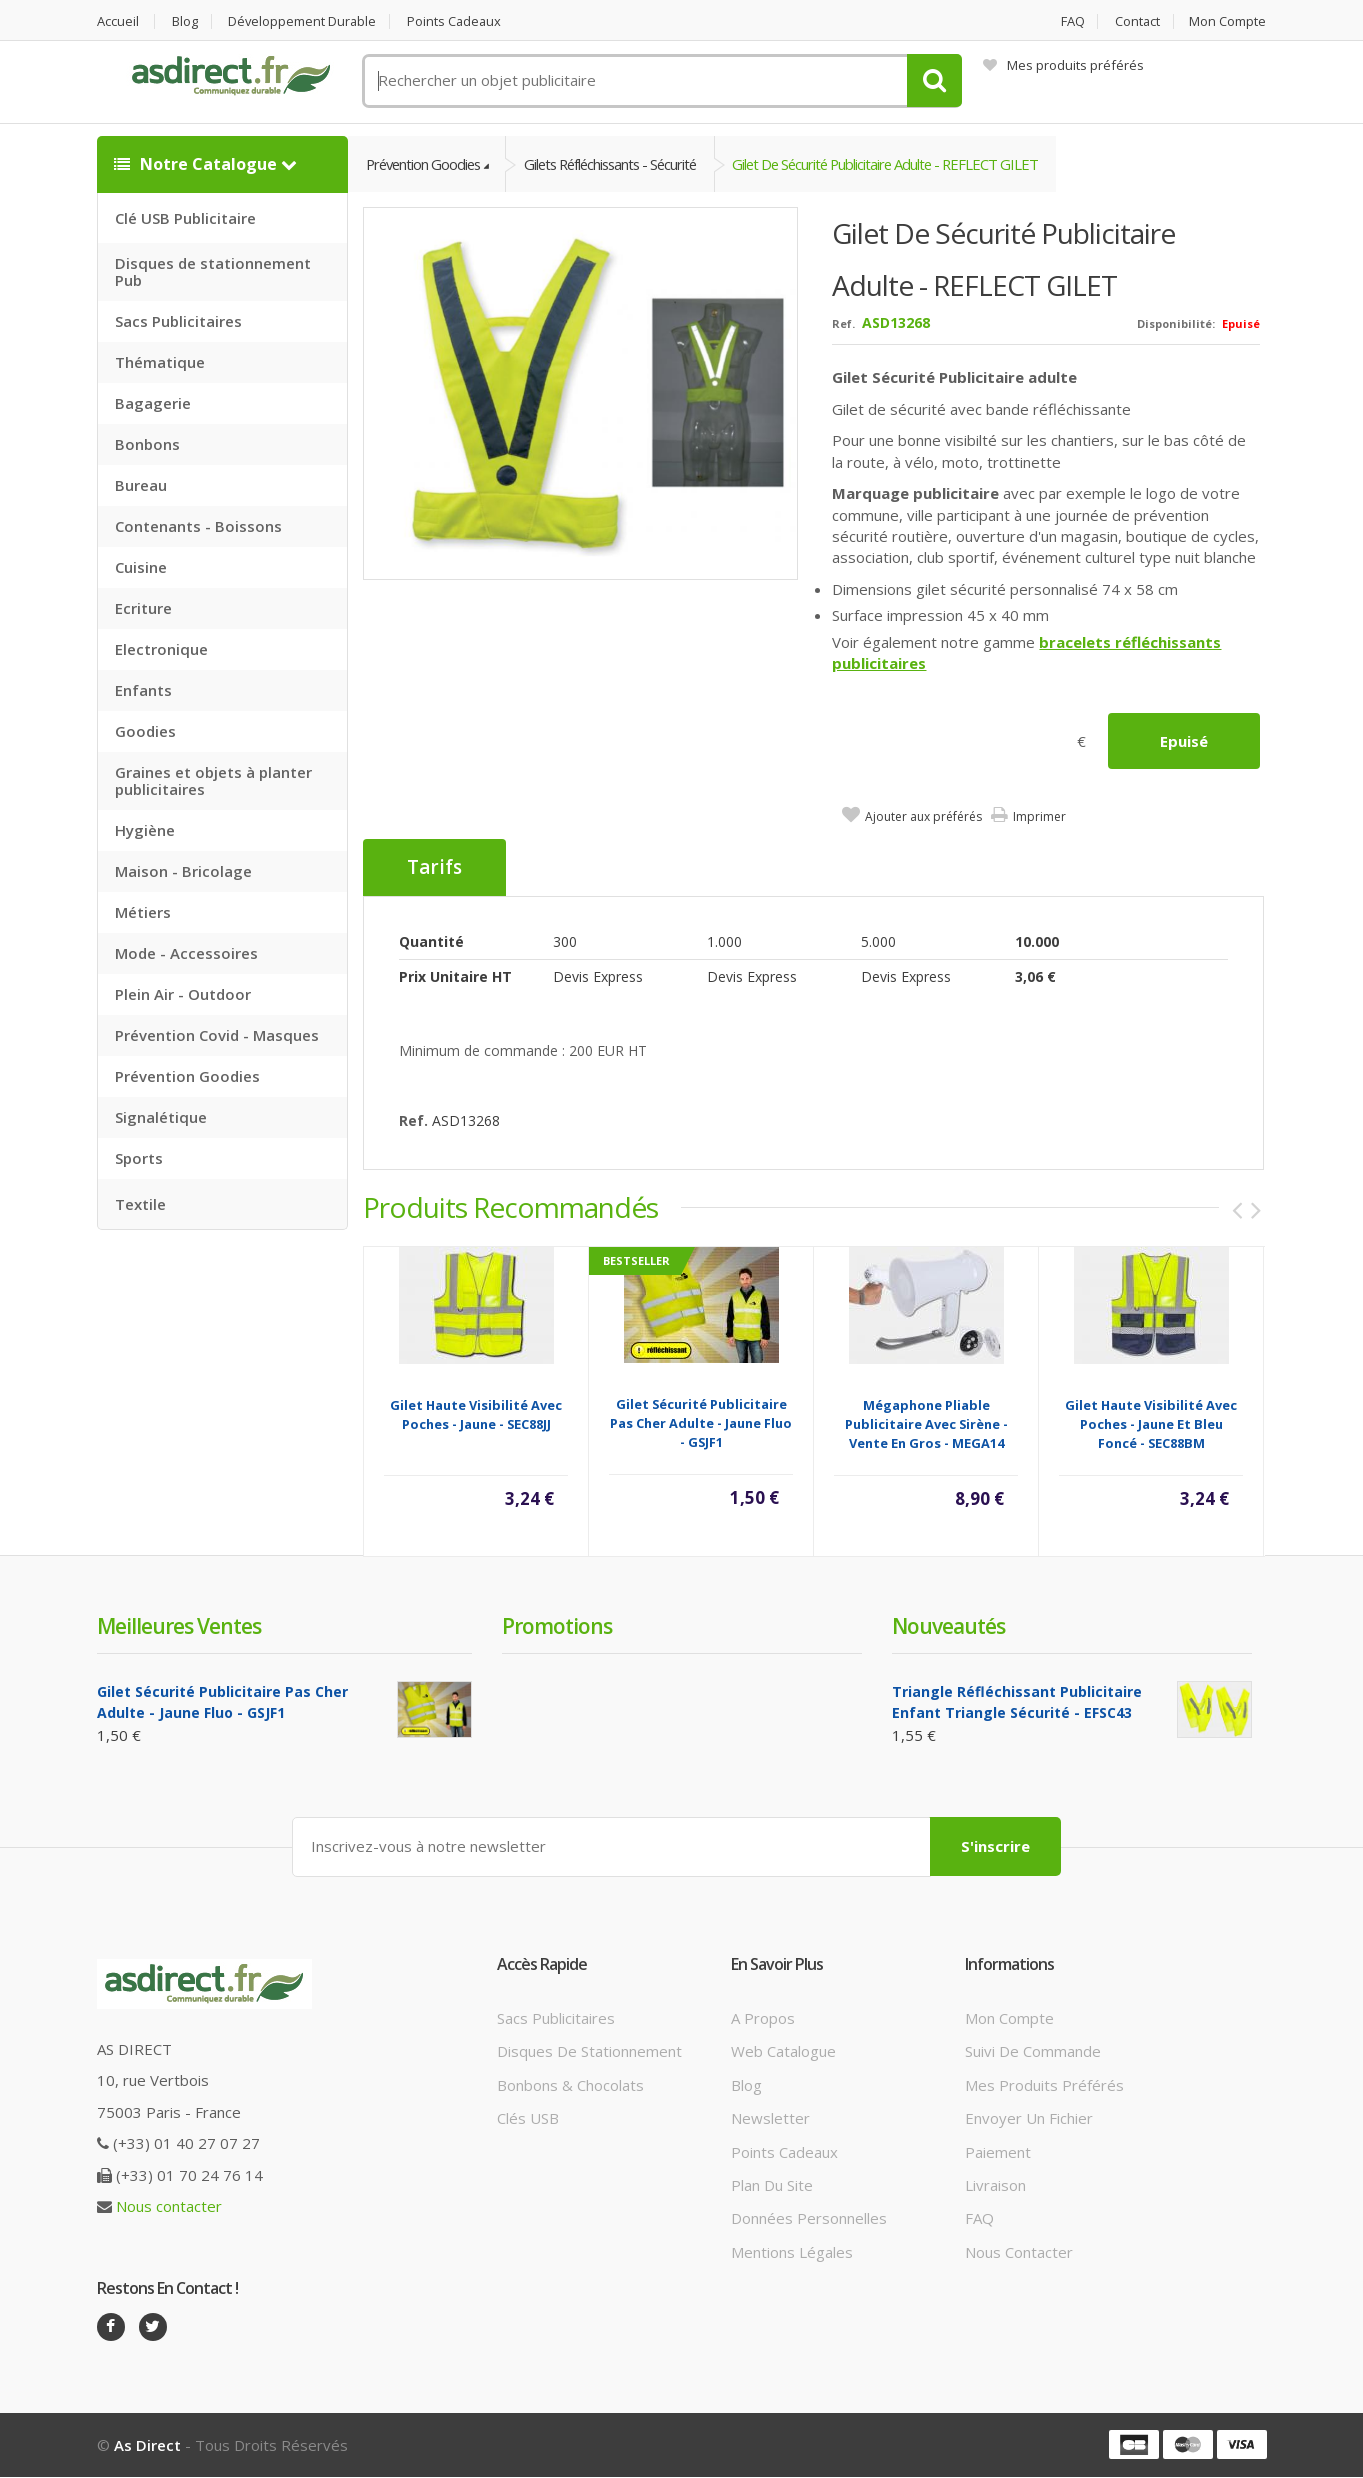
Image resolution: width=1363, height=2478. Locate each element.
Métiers (143, 912)
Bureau (141, 485)
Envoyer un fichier (1029, 2118)
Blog (186, 21)
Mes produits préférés (1063, 65)
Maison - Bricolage (183, 871)
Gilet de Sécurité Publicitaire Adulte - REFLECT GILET (907, 164)
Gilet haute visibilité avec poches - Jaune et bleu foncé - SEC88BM (1151, 1424)
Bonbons (147, 444)
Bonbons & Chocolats (570, 2085)
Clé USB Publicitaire (185, 218)
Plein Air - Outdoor (183, 994)
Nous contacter (169, 2206)
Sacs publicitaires (556, 2018)
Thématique (160, 362)
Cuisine (141, 567)
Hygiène (145, 830)
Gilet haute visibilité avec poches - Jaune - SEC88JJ (476, 1414)
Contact (1137, 21)
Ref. (843, 324)
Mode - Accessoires (186, 953)
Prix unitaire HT (455, 976)
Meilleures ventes (179, 1626)
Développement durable (305, 21)
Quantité (431, 941)
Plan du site (772, 2185)
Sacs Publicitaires (178, 321)
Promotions (557, 1626)
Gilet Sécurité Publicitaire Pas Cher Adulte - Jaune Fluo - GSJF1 (701, 1423)
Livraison (995, 2185)
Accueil (118, 21)
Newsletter (770, 2118)
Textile (140, 1204)
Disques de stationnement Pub (213, 271)
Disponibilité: (1176, 324)
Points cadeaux (459, 21)
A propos (763, 2018)
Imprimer (1039, 816)
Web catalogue (783, 2052)
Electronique (161, 649)
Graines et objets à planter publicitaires (213, 780)
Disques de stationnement (589, 2052)
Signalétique (161, 1117)
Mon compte (1228, 21)
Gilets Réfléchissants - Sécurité (622, 164)
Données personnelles (809, 2219)
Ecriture (143, 608)
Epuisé (1184, 741)
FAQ (1071, 21)
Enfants (143, 690)
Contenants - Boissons (198, 526)
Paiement (998, 2152)
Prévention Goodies (187, 1076)
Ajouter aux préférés (923, 816)
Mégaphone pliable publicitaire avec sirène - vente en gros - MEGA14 (926, 1424)
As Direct (147, 2446)
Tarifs (434, 868)
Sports (139, 1158)
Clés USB (528, 2118)
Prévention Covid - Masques (217, 1035)
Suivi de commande (1033, 2052)
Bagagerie (153, 403)
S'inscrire (995, 1847)
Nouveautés (948, 1626)
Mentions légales (792, 2252)
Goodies (145, 731)
